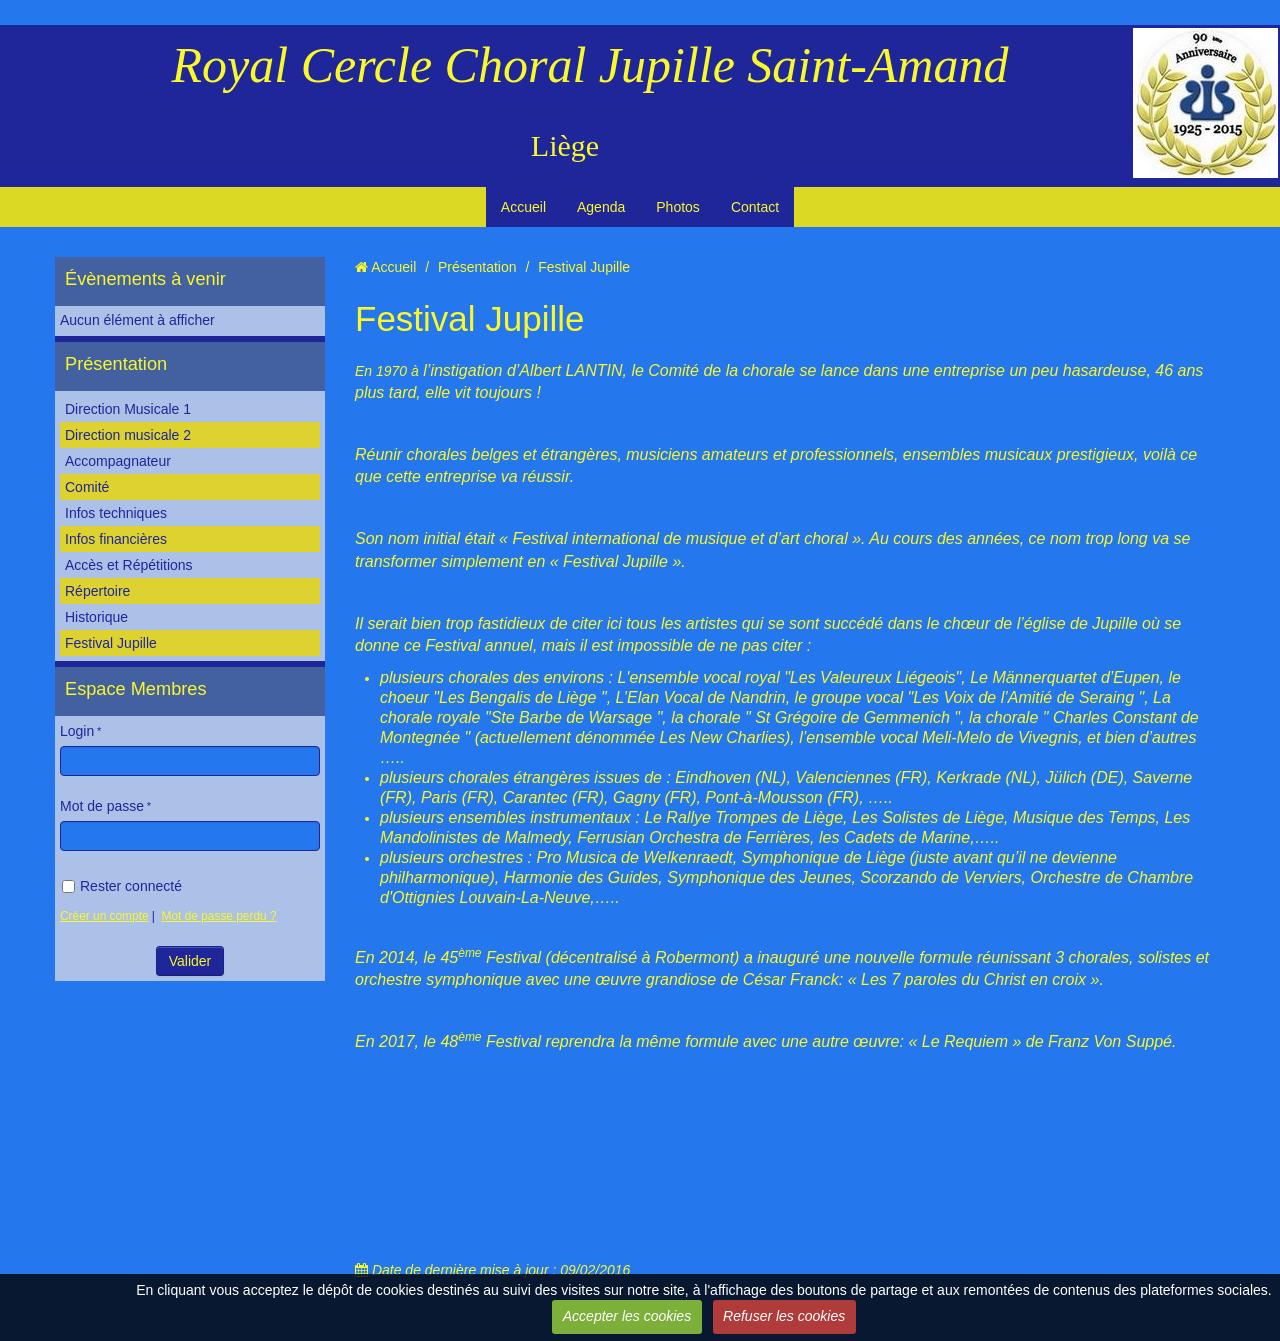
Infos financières (116, 539)
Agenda (601, 207)
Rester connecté (122, 886)
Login (77, 731)
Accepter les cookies (627, 1316)
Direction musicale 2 (128, 435)
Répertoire (97, 591)
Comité (87, 487)
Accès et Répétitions (129, 565)
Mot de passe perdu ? (219, 916)
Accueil (523, 207)
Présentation (116, 364)
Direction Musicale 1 (128, 409)
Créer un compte (104, 916)
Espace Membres (136, 689)
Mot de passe (102, 806)
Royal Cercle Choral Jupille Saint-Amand (590, 65)
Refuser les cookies (784, 1316)
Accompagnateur (118, 461)
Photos (678, 207)
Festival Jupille (111, 643)
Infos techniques (116, 513)
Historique (96, 617)
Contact (755, 207)
